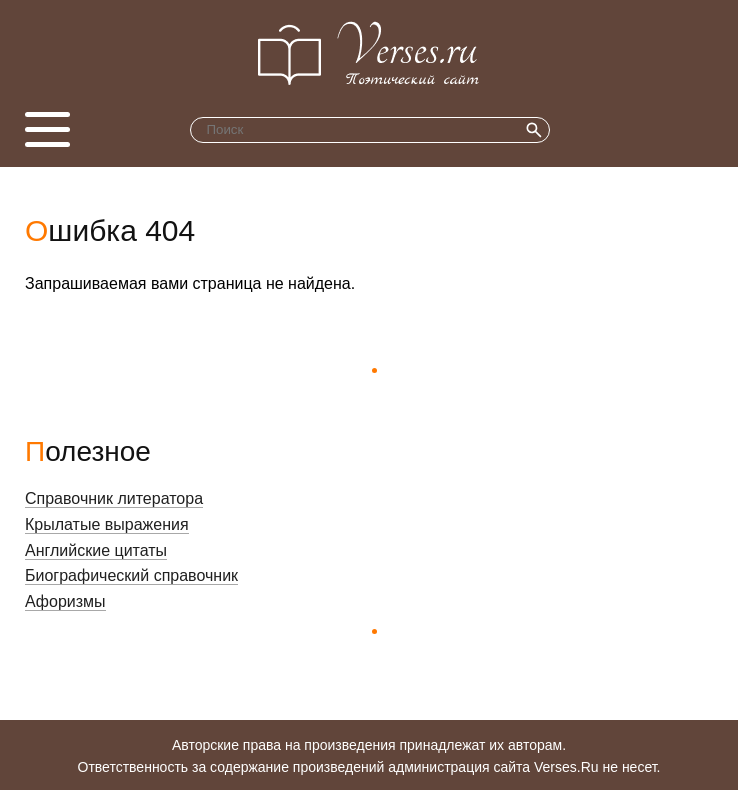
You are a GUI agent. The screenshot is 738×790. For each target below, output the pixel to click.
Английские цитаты (96, 550)
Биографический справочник (131, 575)
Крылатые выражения (107, 524)
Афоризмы (65, 601)
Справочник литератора (114, 498)
